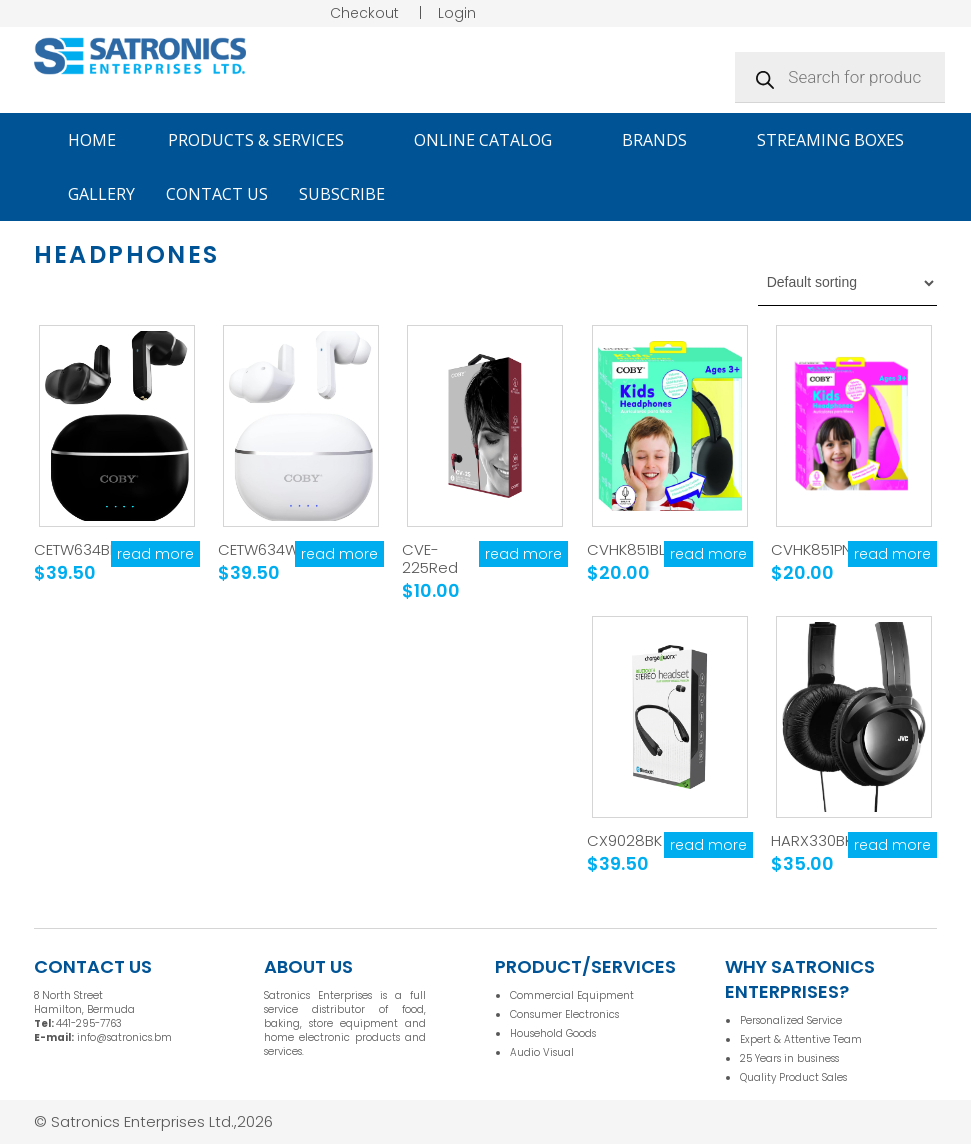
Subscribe (342, 194)
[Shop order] (847, 283)
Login (457, 13)
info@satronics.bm (124, 1037)
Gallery (101, 194)
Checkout (364, 13)
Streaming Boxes (830, 140)
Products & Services (265, 140)
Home (92, 140)
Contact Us (217, 194)
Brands (663, 140)
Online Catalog (492, 140)
